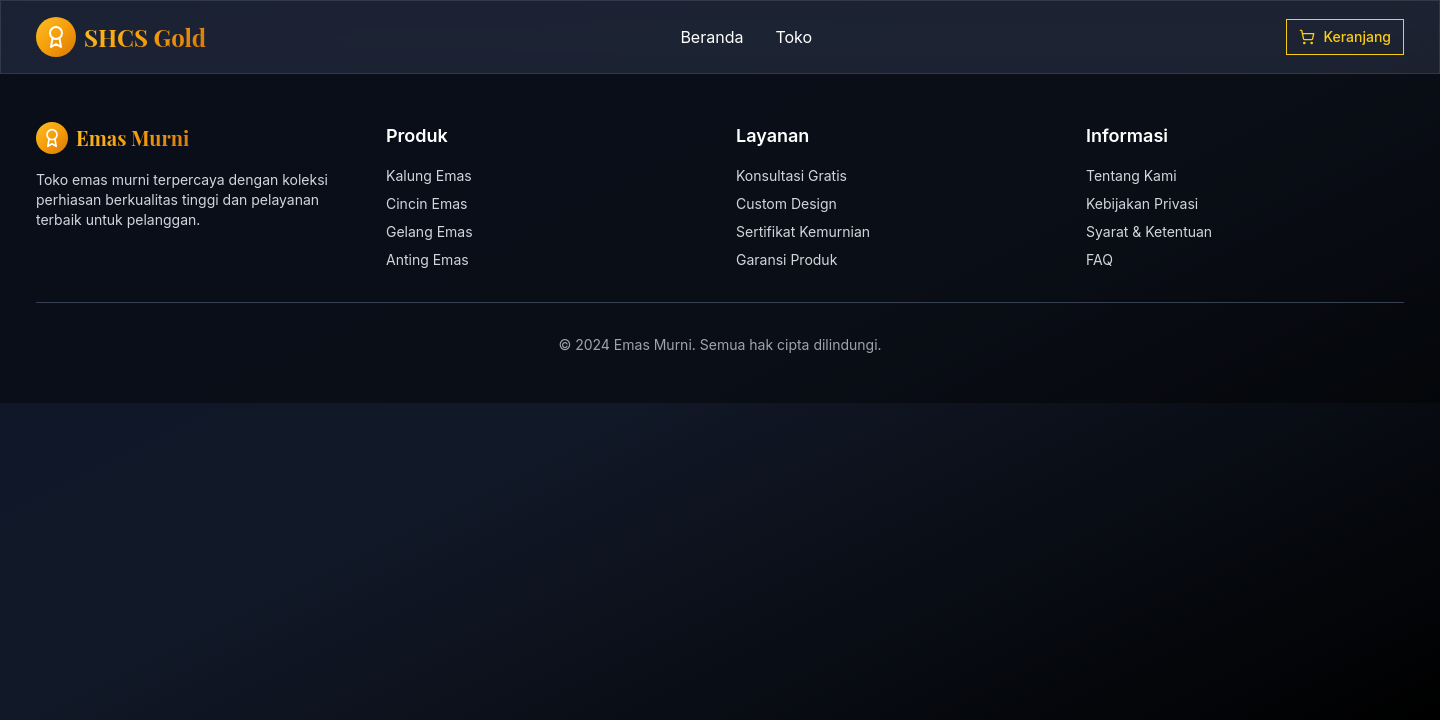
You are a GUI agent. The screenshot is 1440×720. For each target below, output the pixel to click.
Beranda (711, 37)
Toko (793, 37)
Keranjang (1345, 36)
